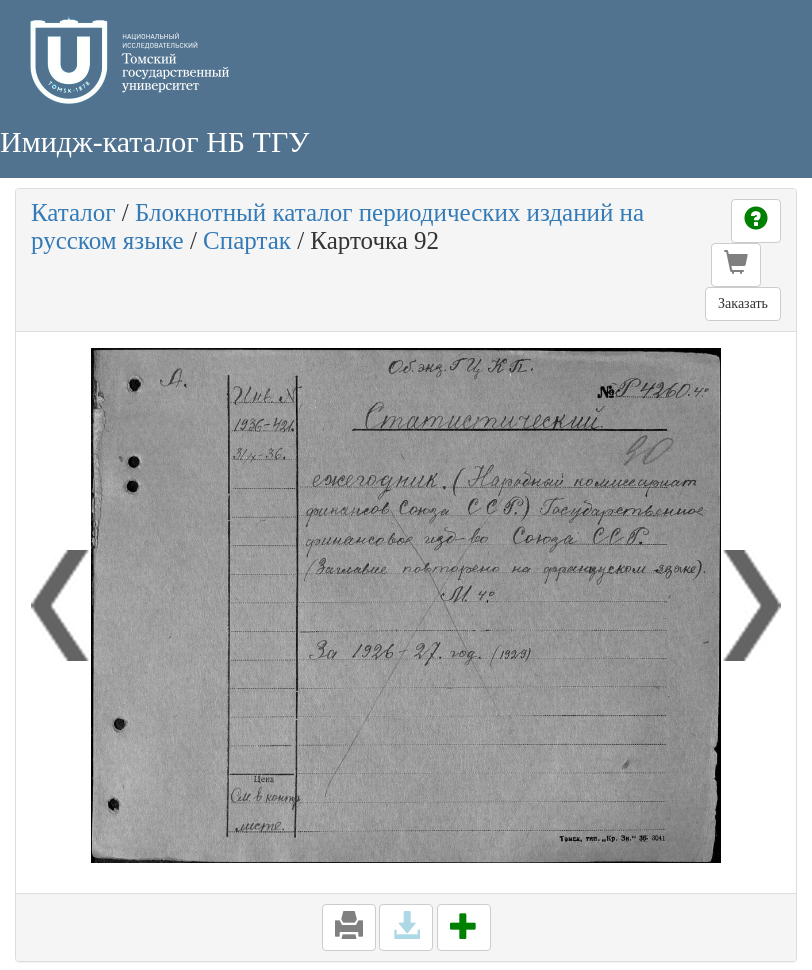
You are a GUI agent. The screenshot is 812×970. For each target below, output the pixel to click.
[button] (736, 265)
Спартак (247, 240)
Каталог (73, 212)
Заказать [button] (743, 303)
